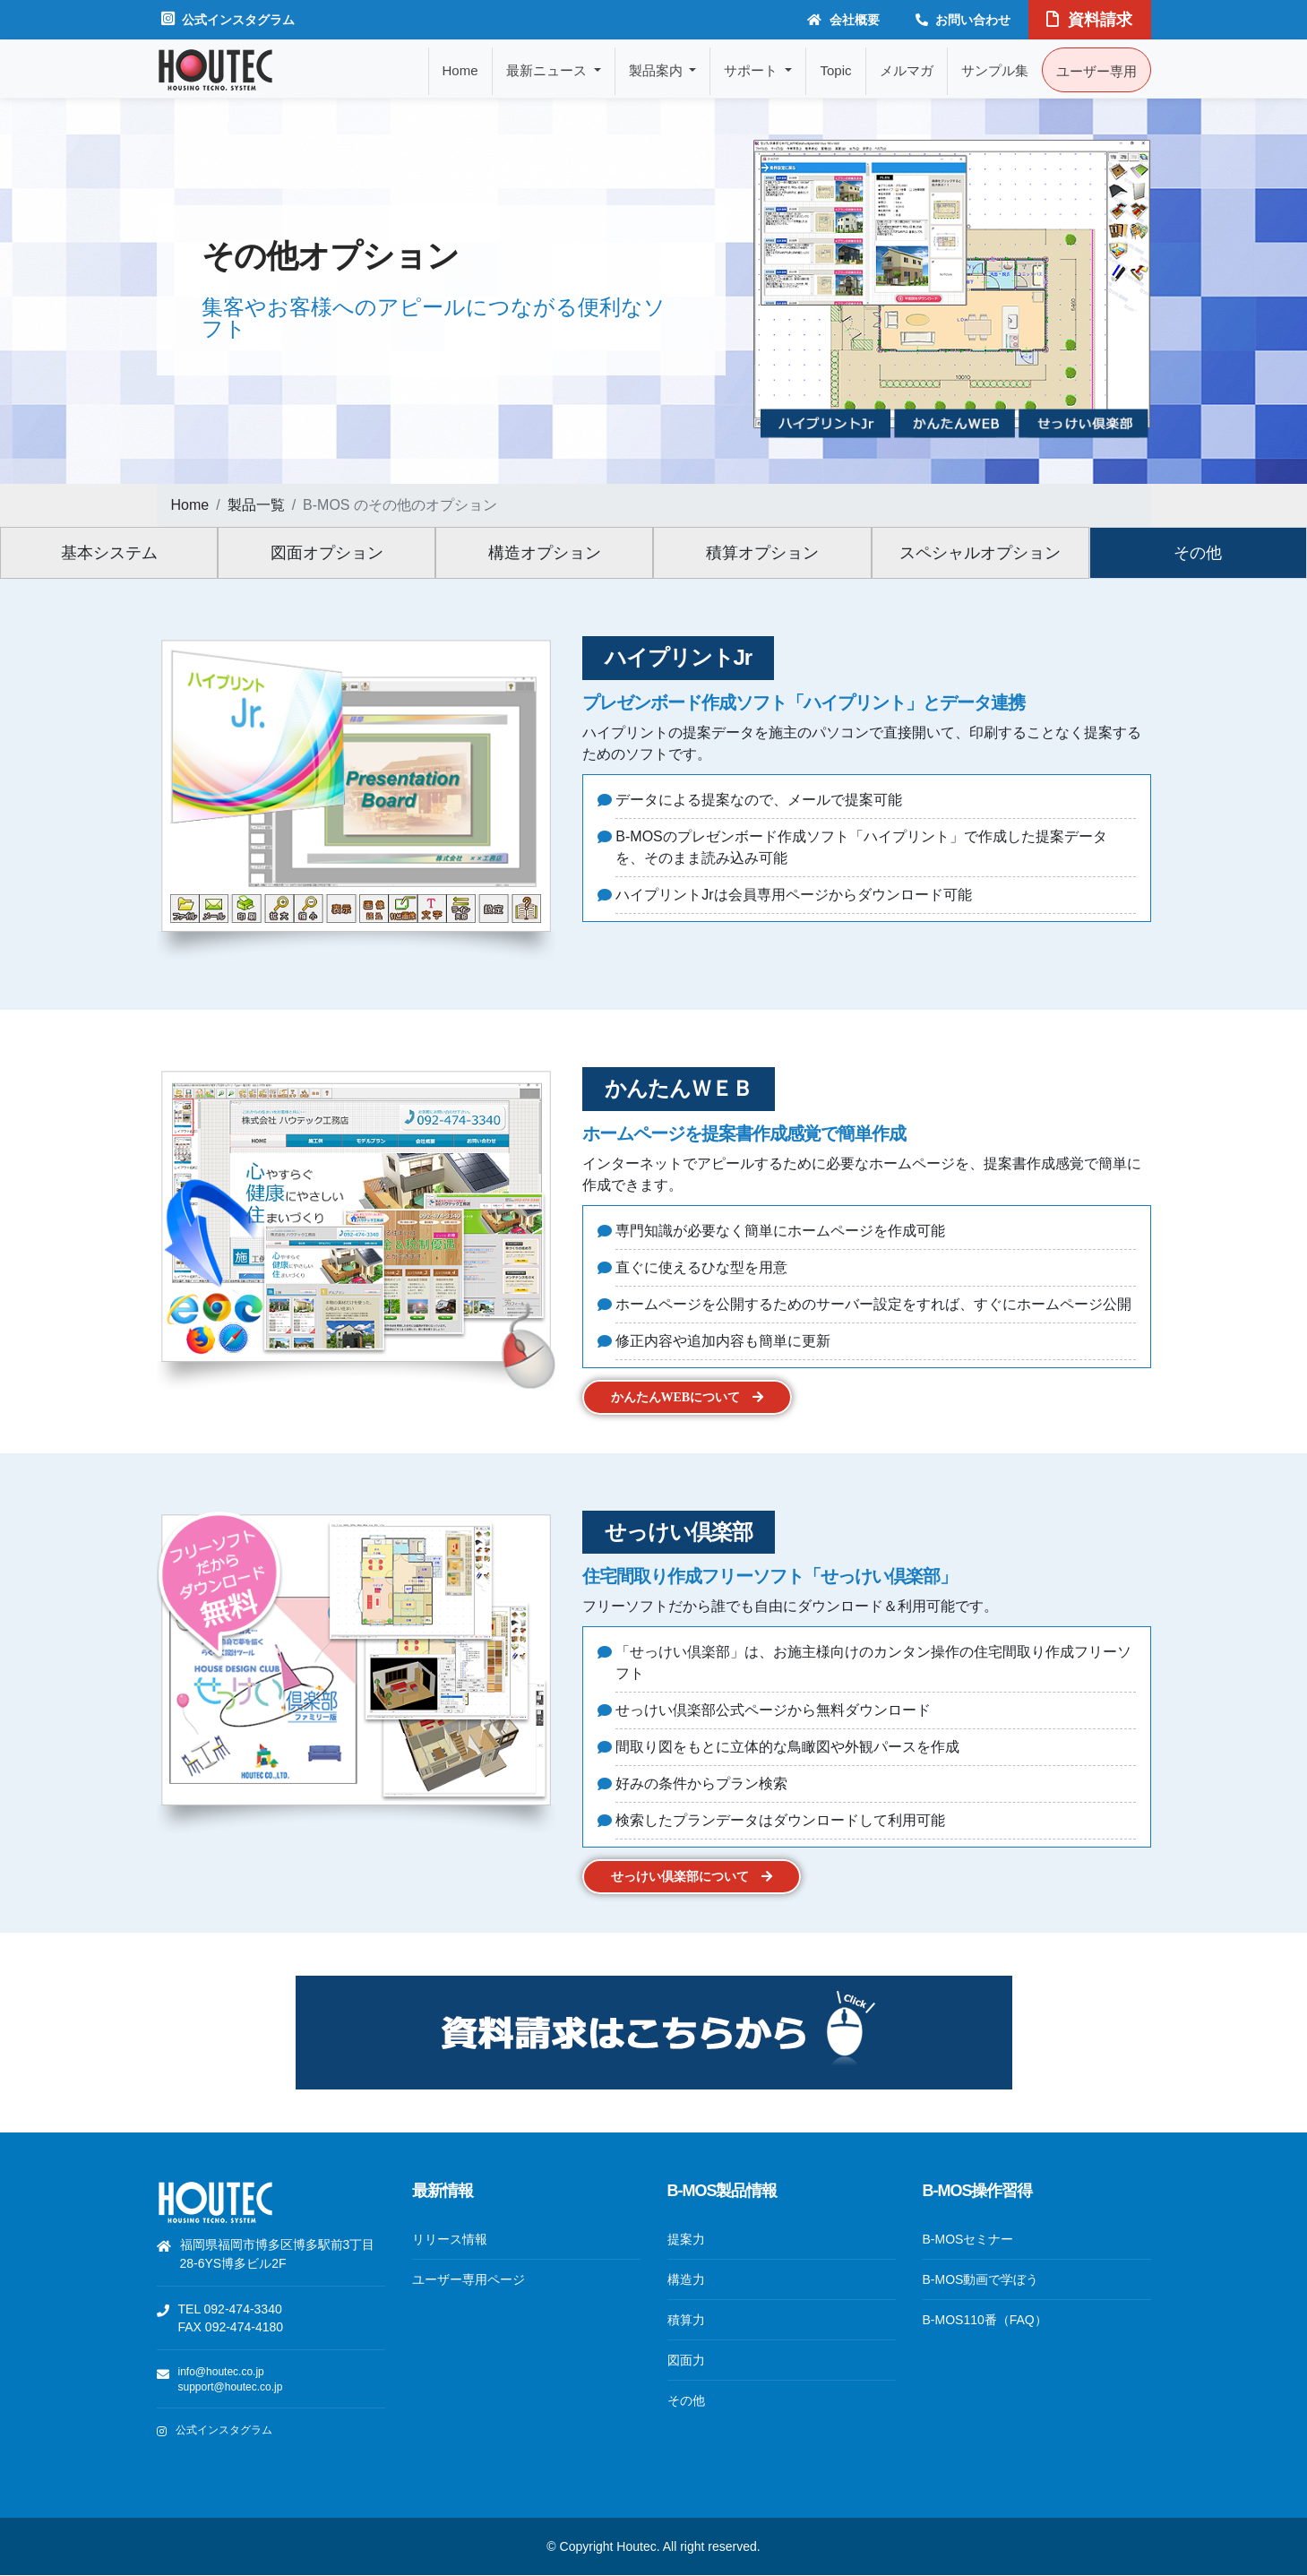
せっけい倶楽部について (691, 1876)
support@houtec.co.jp (230, 2387)
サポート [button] (752, 70)
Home (460, 70)
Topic (835, 70)
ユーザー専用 (1096, 71)
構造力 (686, 2279)
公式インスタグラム (228, 19)
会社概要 (843, 20)
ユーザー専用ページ (468, 2279)
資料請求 (1089, 20)
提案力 (686, 2239)
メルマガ (906, 70)
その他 (686, 2400)
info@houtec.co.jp (221, 2371)
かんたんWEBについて (687, 1397)
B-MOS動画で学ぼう (981, 2279)
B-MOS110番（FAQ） (985, 2320)
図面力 (686, 2360)
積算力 (686, 2320)
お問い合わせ (963, 20)
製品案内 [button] (657, 70)
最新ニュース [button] (548, 70)
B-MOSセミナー (968, 2239)
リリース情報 (449, 2239)
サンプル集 (994, 70)
